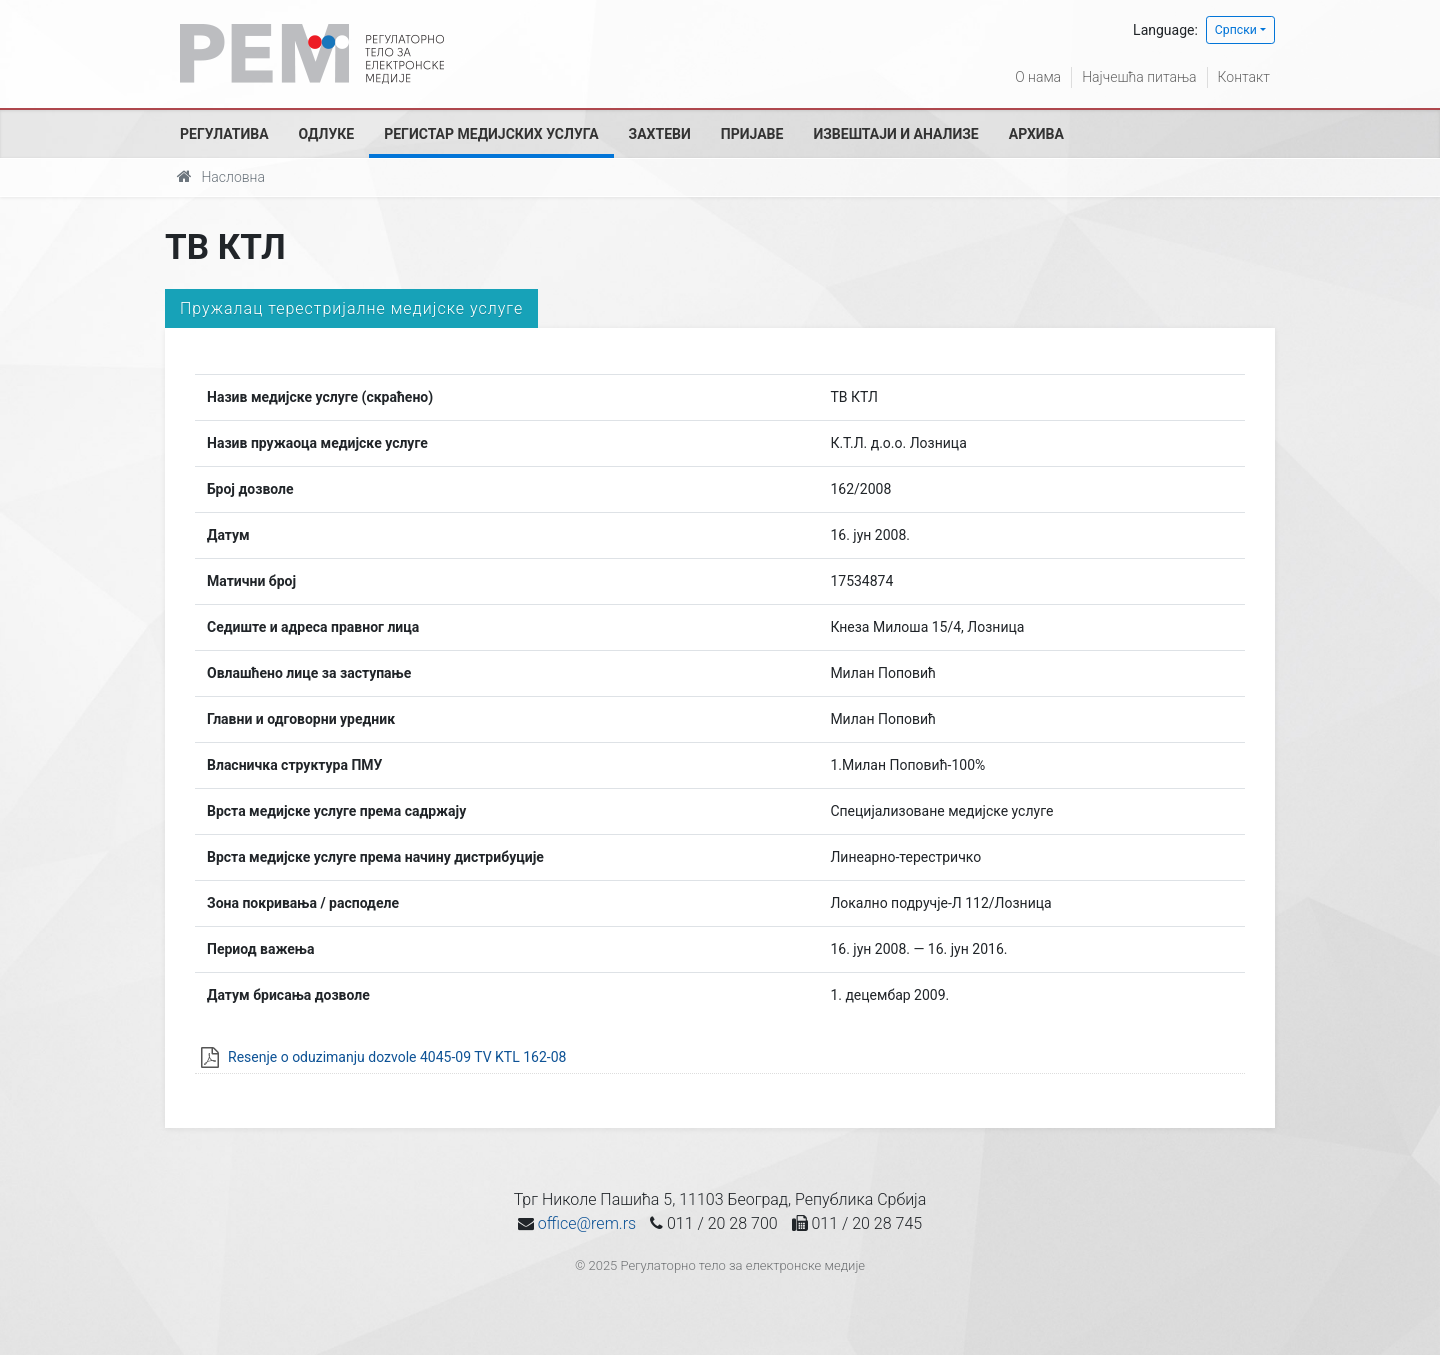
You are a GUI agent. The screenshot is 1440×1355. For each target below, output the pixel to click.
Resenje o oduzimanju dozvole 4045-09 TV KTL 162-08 (397, 1057)
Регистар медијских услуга (491, 134)
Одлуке (327, 134)
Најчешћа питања (1139, 77)
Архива (1036, 134)
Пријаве (752, 134)
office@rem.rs (587, 1223)
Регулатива (224, 134)
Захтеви (660, 134)
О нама (1038, 77)
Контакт (1244, 77)
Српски (1236, 30)
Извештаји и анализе (895, 134)
